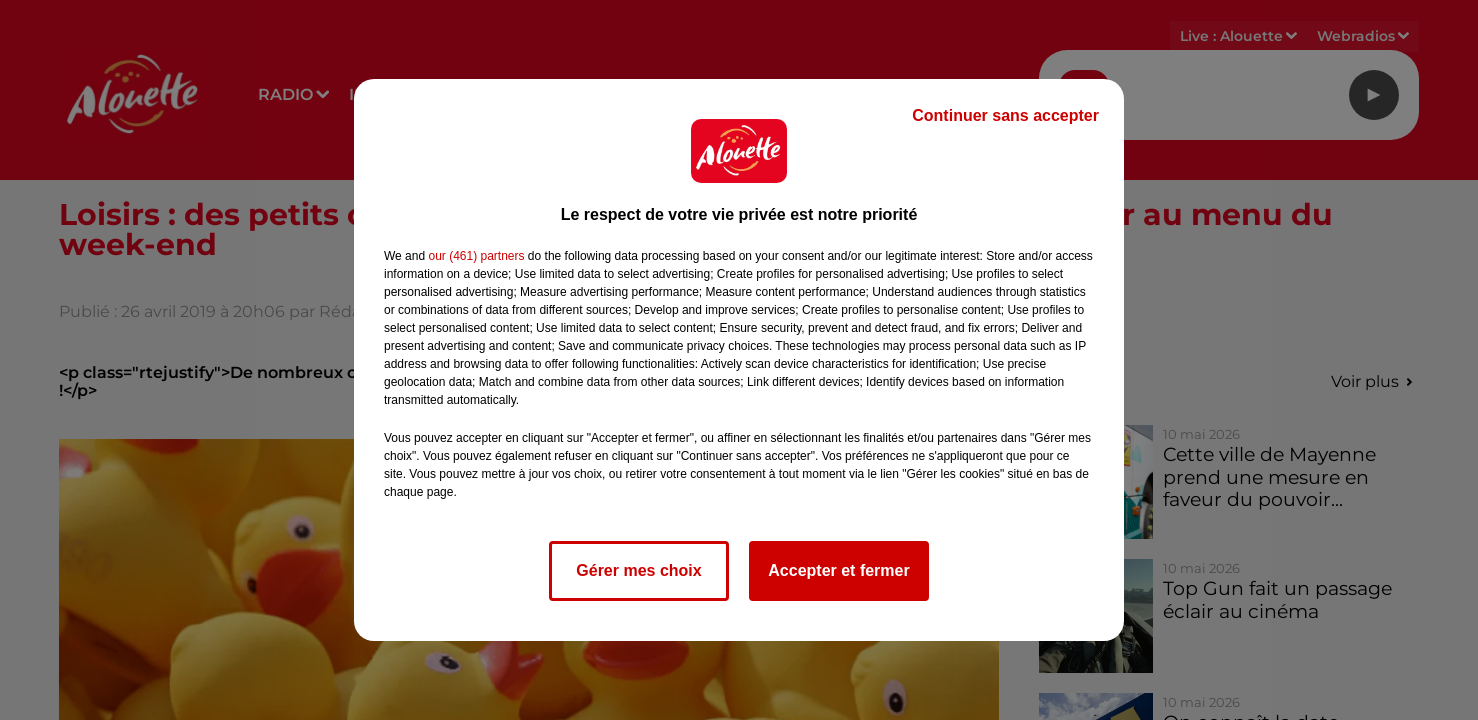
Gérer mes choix (638, 570)
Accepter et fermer (838, 570)
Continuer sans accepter (1005, 115)
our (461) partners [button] (476, 256)
